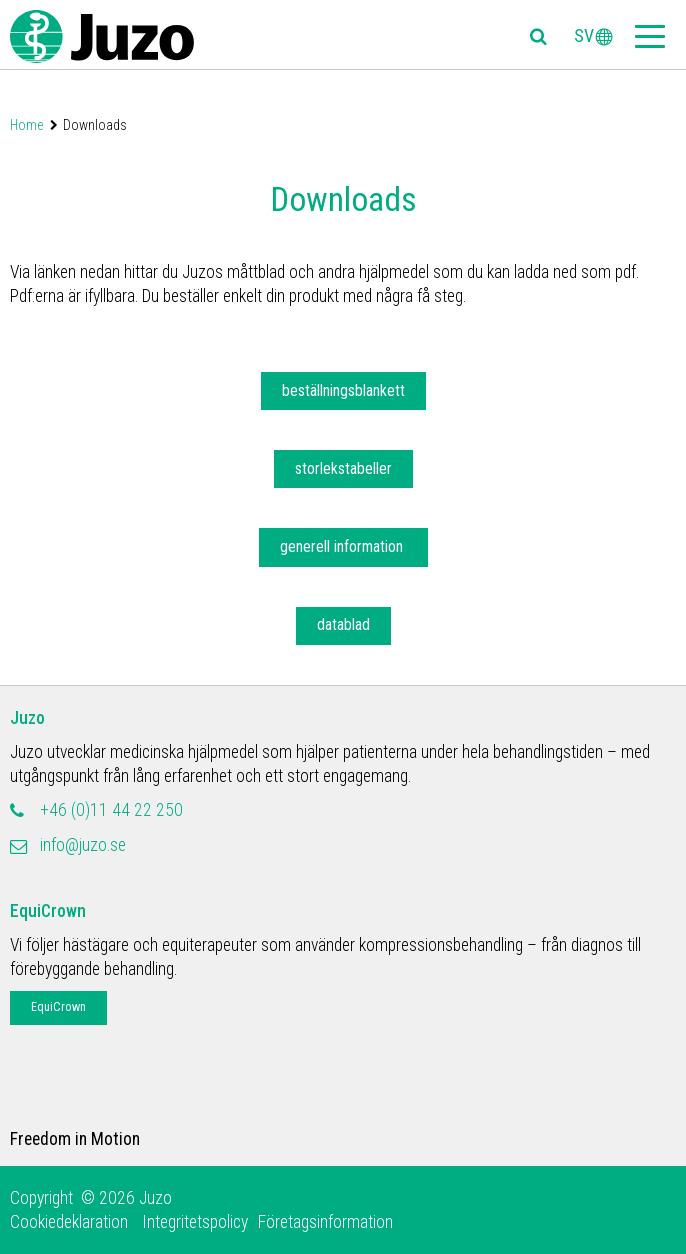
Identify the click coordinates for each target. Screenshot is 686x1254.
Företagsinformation (325, 1222)
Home (26, 125)
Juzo (27, 718)
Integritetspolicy (195, 1222)
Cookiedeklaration (71, 1222)
